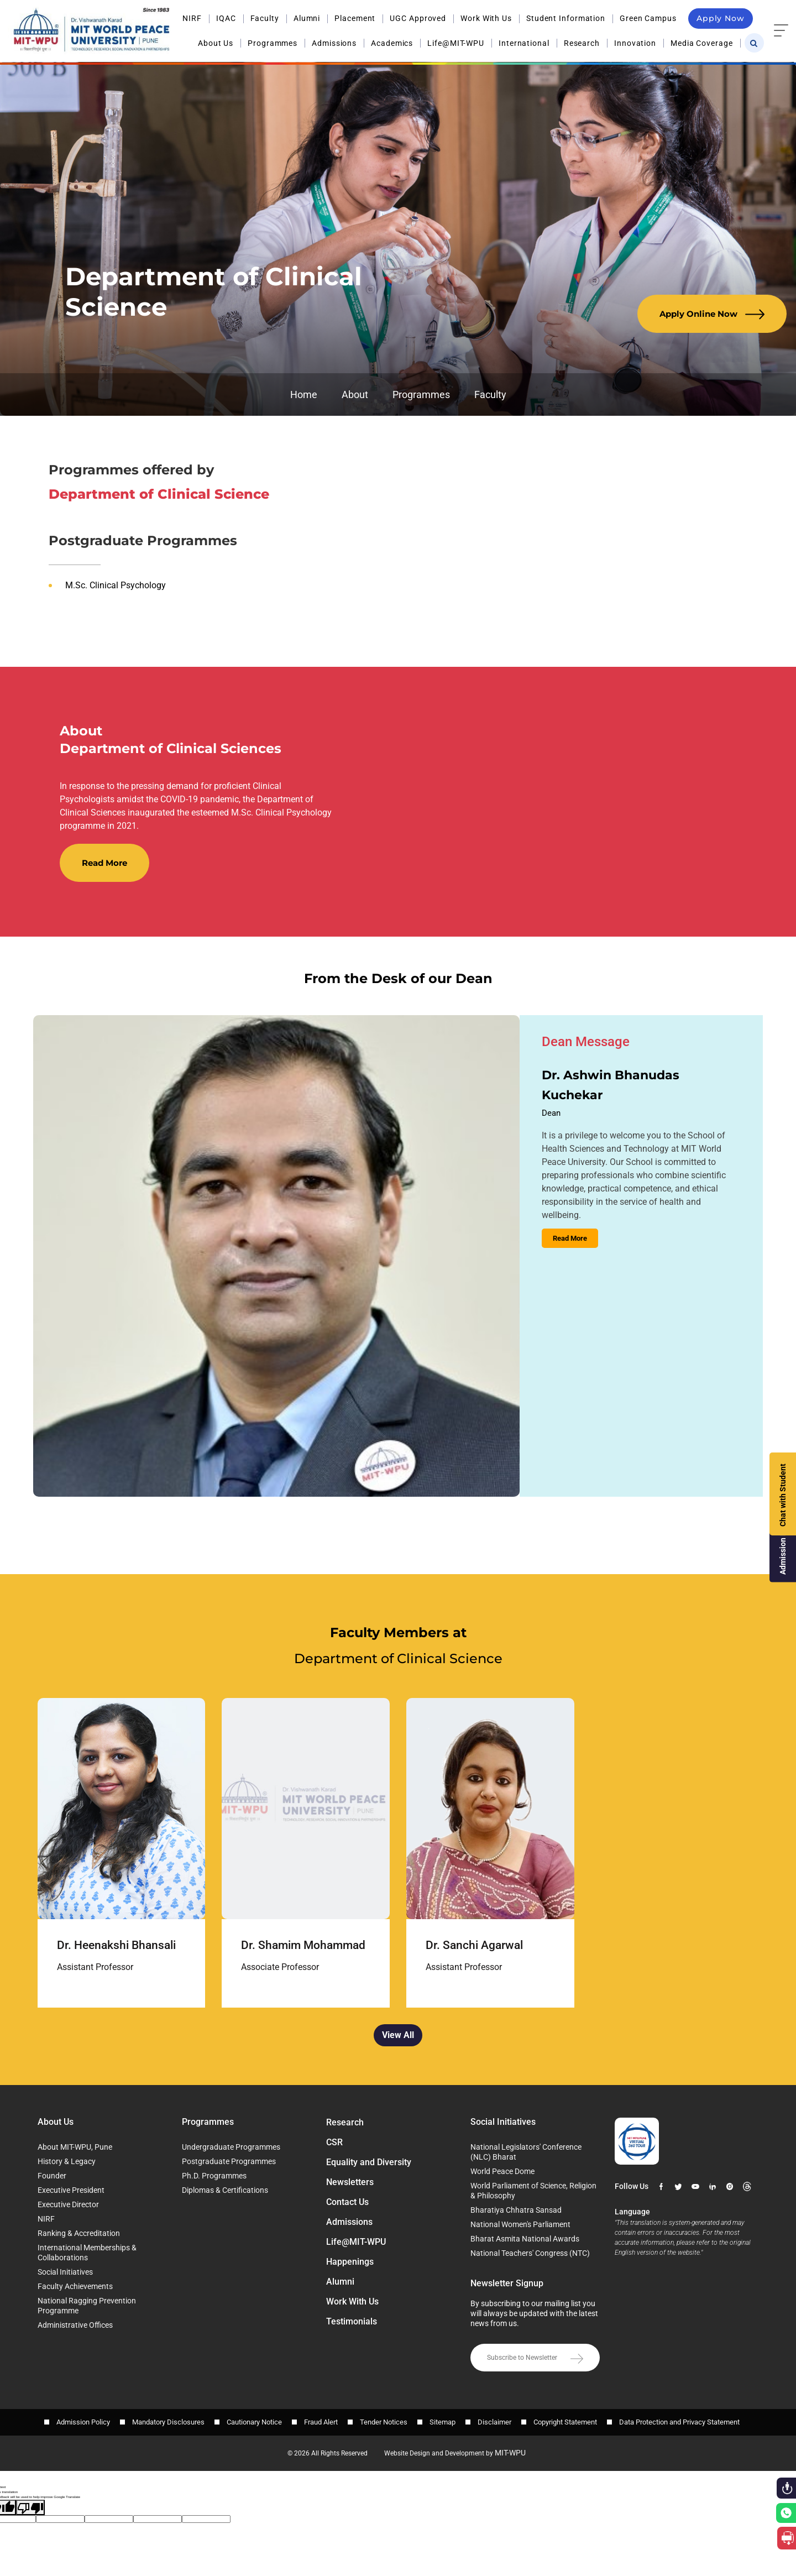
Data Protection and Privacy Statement (679, 2422)
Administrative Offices (75, 2325)
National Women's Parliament (520, 2224)
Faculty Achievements (75, 2286)
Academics (392, 43)
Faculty (264, 18)
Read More (104, 863)
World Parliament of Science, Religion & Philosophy (533, 2190)
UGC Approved (418, 18)
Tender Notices (383, 2422)
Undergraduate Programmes (231, 2147)
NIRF (192, 18)
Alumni (307, 18)
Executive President (71, 2190)
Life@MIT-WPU (455, 43)
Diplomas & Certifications (225, 2190)
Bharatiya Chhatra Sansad (516, 2210)
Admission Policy (83, 2422)
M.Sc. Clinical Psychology (115, 585)
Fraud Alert (321, 2422)
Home (303, 394)
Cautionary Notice (254, 2422)
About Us (215, 43)
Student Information (565, 18)
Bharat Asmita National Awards (524, 2238)
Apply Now (720, 18)
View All (398, 2035)
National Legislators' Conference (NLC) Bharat (526, 2152)
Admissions (334, 43)
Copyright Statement (565, 2422)
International (524, 43)
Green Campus (648, 18)
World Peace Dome (502, 2171)
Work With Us (486, 18)
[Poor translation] (30, 2508)
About (355, 394)
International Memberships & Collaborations (87, 2252)
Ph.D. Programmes (214, 2175)
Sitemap (442, 2422)
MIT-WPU (510, 2452)
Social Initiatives (65, 2271)
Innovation (635, 43)
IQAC (226, 18)
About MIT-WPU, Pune (75, 2147)
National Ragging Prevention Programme (87, 2305)
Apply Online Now (711, 314)
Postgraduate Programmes (229, 2161)
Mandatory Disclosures (168, 2422)
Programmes (272, 43)
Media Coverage (702, 43)
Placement (354, 18)
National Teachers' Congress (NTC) (530, 2253)
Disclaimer (494, 2422)
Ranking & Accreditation (79, 2233)
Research (582, 43)
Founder (52, 2175)
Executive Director (68, 2204)
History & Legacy (67, 2161)
